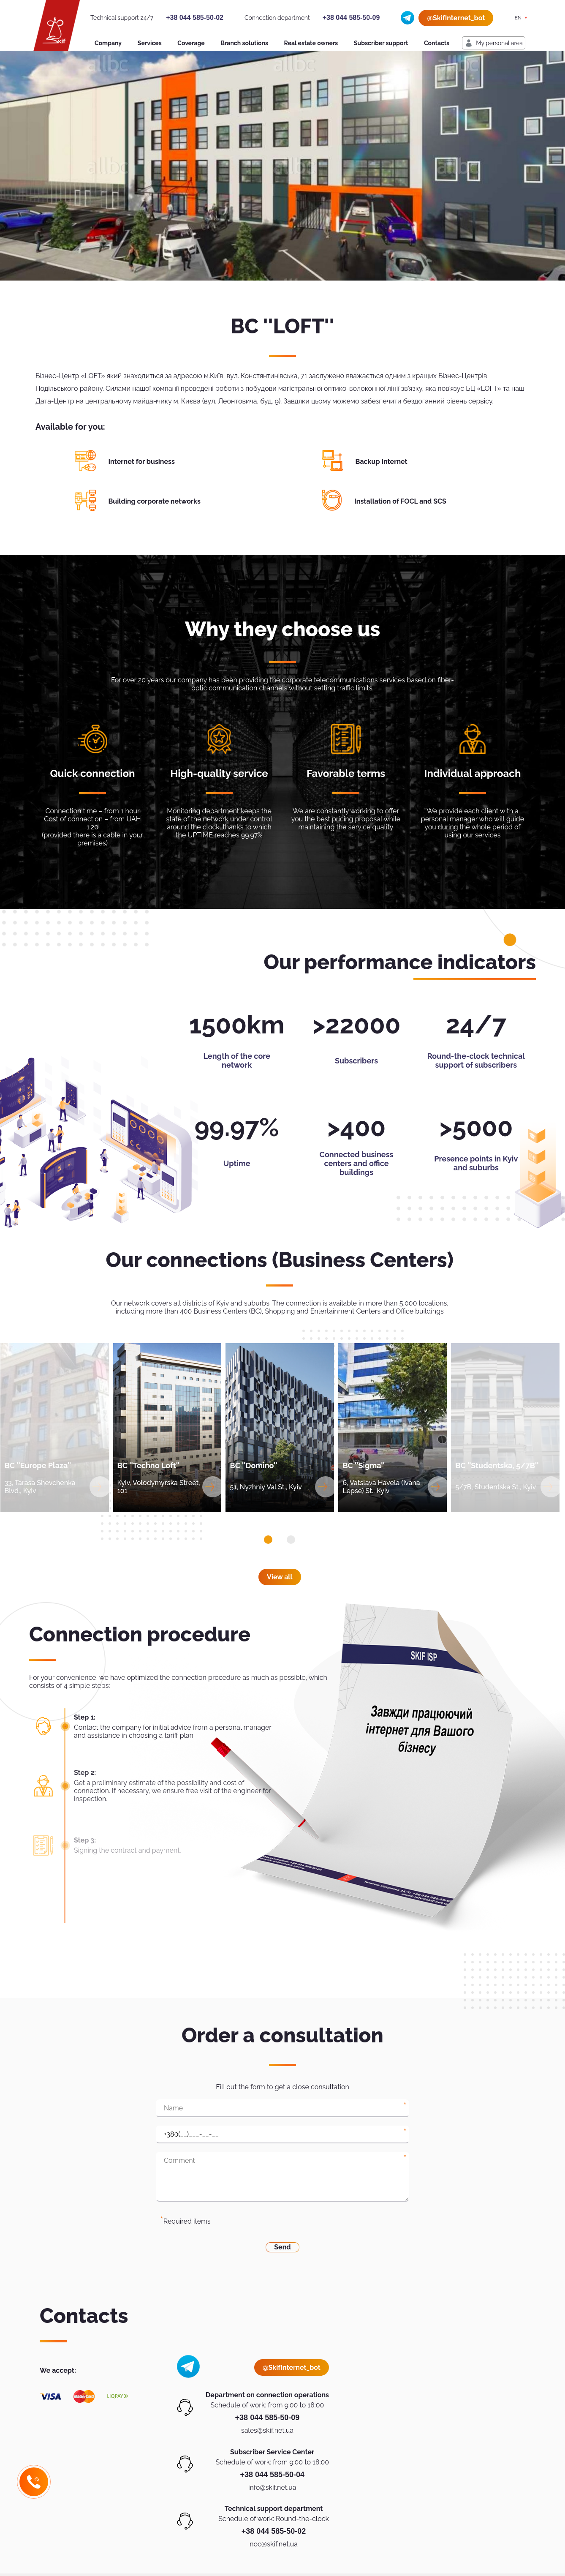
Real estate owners (311, 43)
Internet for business (142, 462)
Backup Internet (381, 462)
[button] (268, 1539)
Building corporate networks (155, 501)
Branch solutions (244, 43)
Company (108, 43)
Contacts (436, 43)
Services (150, 43)
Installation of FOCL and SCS (400, 501)
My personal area (499, 43)
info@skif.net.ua (272, 2487)
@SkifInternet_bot (456, 18)
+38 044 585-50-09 (351, 17)
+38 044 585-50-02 (194, 17)
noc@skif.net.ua (274, 2544)
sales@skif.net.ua (267, 2430)
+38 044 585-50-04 (272, 2474)
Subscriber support (381, 43)
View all (279, 1577)
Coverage (190, 43)
